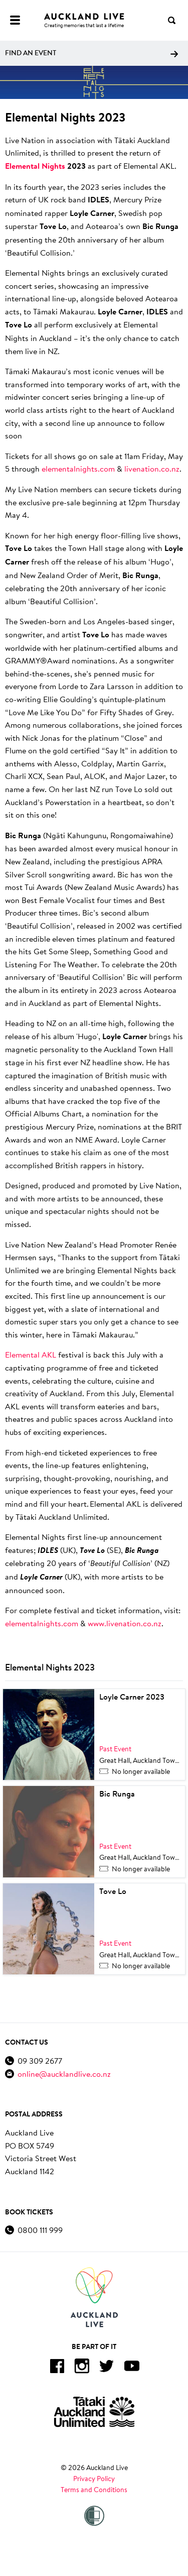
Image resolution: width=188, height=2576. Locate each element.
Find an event (91, 52)
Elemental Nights (35, 165)
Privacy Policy (94, 2478)
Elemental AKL (30, 1354)
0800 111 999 (40, 2229)
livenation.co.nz (151, 468)
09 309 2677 (40, 2060)
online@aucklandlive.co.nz (64, 2073)
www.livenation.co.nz (124, 1623)
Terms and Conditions (94, 2489)
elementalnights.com (78, 468)
